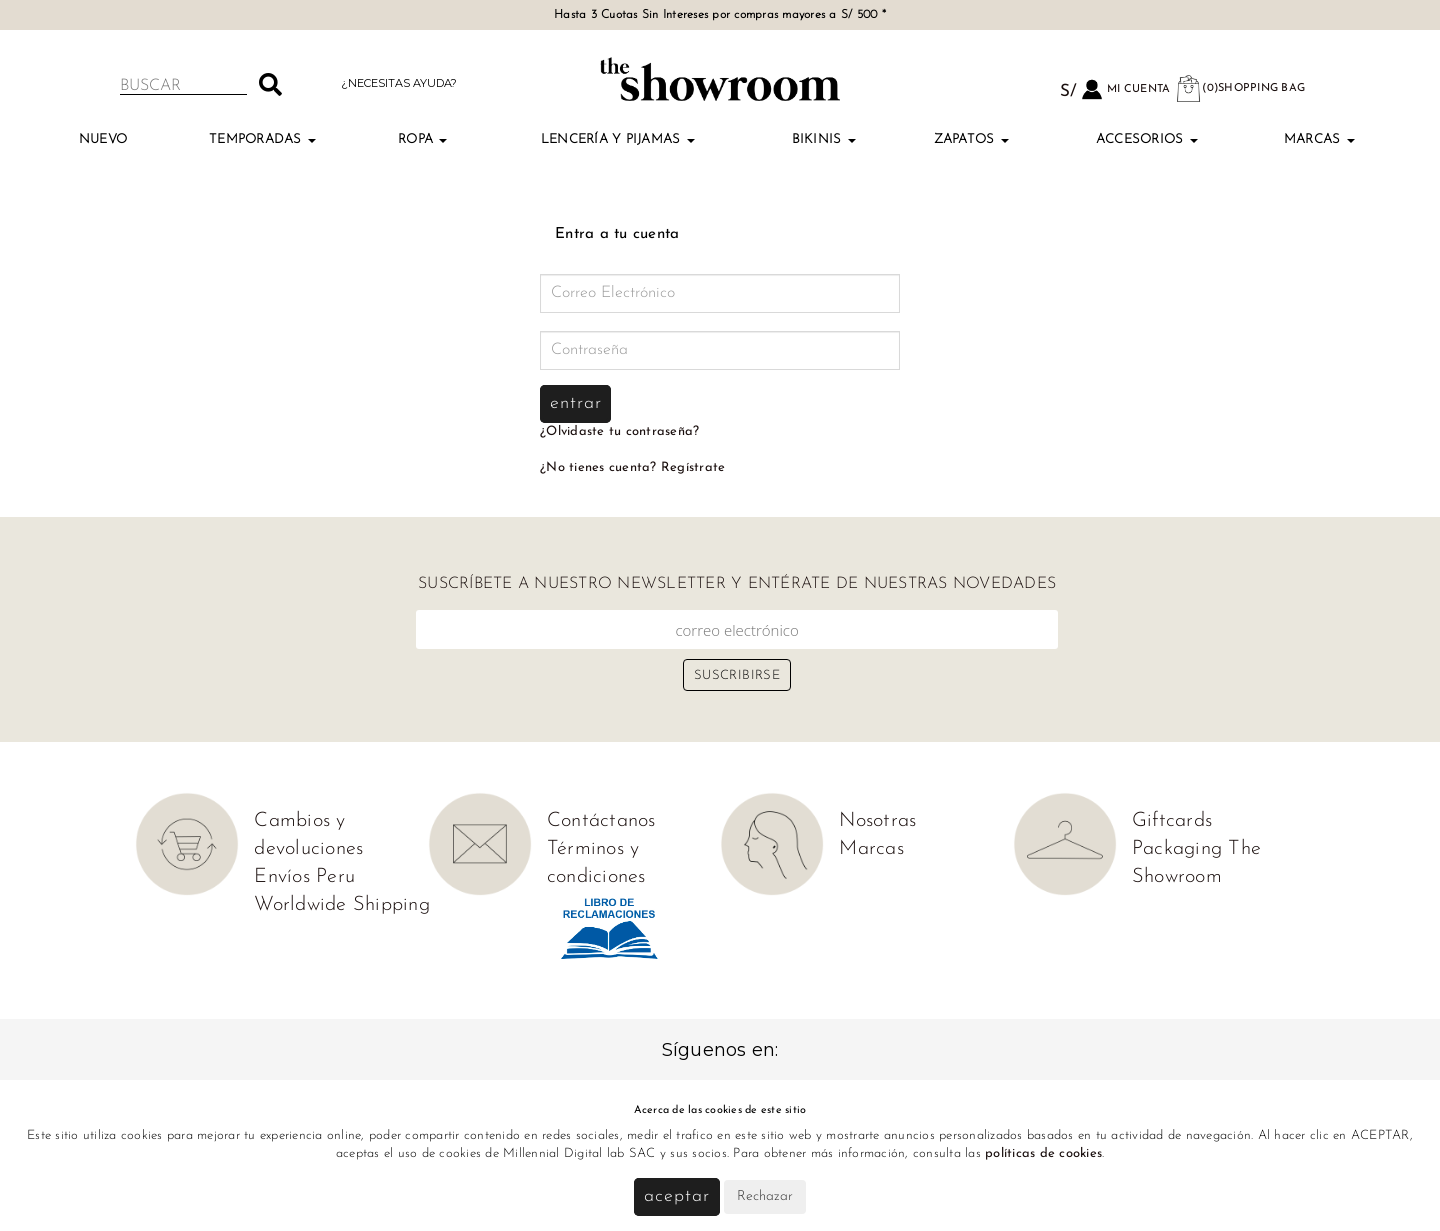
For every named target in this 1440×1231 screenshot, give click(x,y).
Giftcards (1172, 821)
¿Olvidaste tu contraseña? (619, 431)
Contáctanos (601, 821)
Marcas (1319, 139)
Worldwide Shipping (342, 905)
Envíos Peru (304, 877)
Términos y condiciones (596, 863)
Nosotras (877, 821)
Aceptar (676, 1196)
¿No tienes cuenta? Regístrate (632, 467)
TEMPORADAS (262, 139)
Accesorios (1147, 139)
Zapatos (971, 139)
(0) (1240, 88)
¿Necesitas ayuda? (399, 83)
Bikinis (824, 139)
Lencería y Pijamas (618, 139)
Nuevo (103, 139)
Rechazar (765, 1196)
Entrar (575, 403)
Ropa (422, 139)
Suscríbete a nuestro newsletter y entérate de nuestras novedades (737, 584)
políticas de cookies (1043, 1153)
